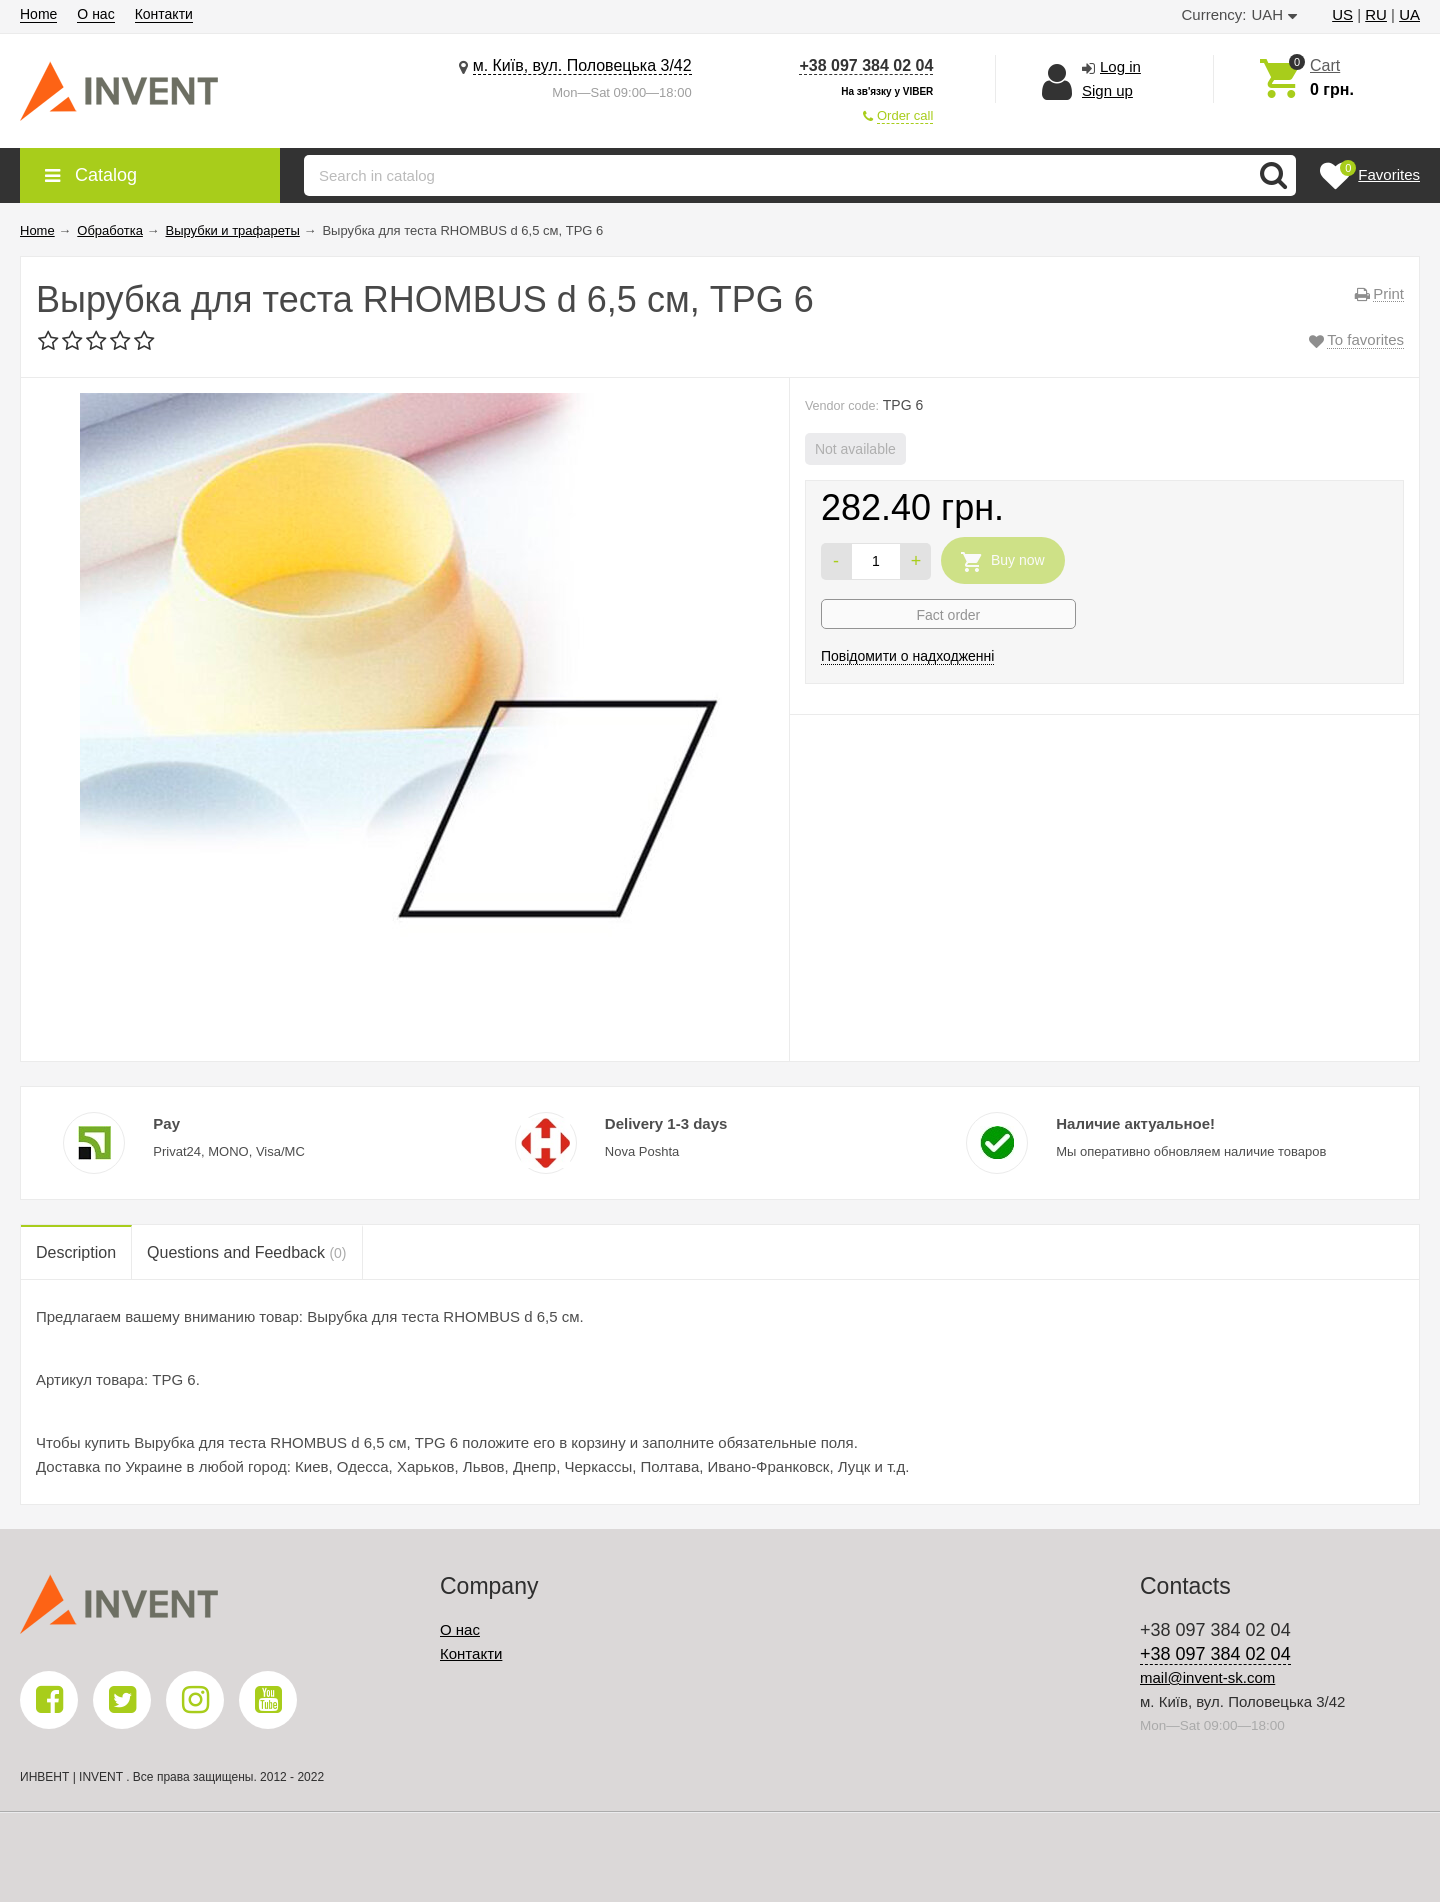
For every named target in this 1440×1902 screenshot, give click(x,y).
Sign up (1107, 90)
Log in (1120, 66)
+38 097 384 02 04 (866, 65)
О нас (95, 14)
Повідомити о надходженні (908, 656)
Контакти (164, 14)
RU (1376, 14)
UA (1409, 14)
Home (38, 14)
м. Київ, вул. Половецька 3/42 (582, 65)
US (1342, 14)
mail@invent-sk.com (1207, 1677)
